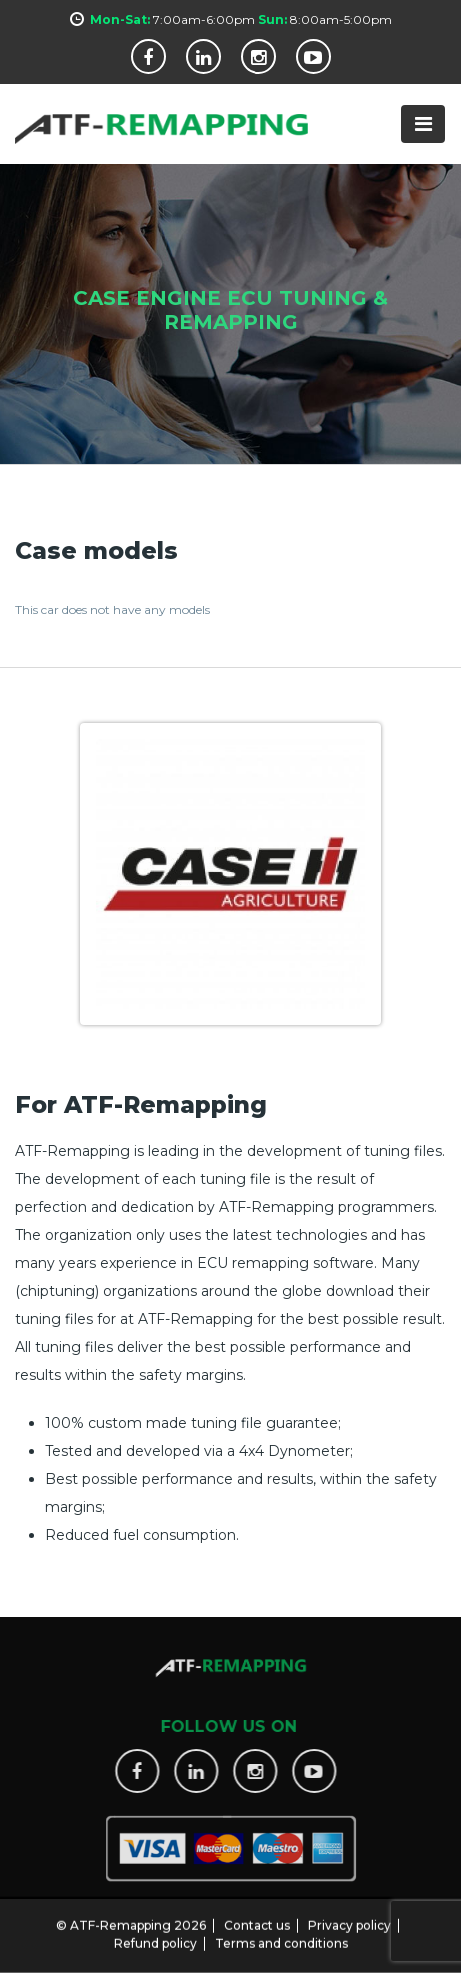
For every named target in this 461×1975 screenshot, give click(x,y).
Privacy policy (349, 1917)
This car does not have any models (112, 609)
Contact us (257, 1917)
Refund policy (155, 1935)
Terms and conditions (281, 1935)
